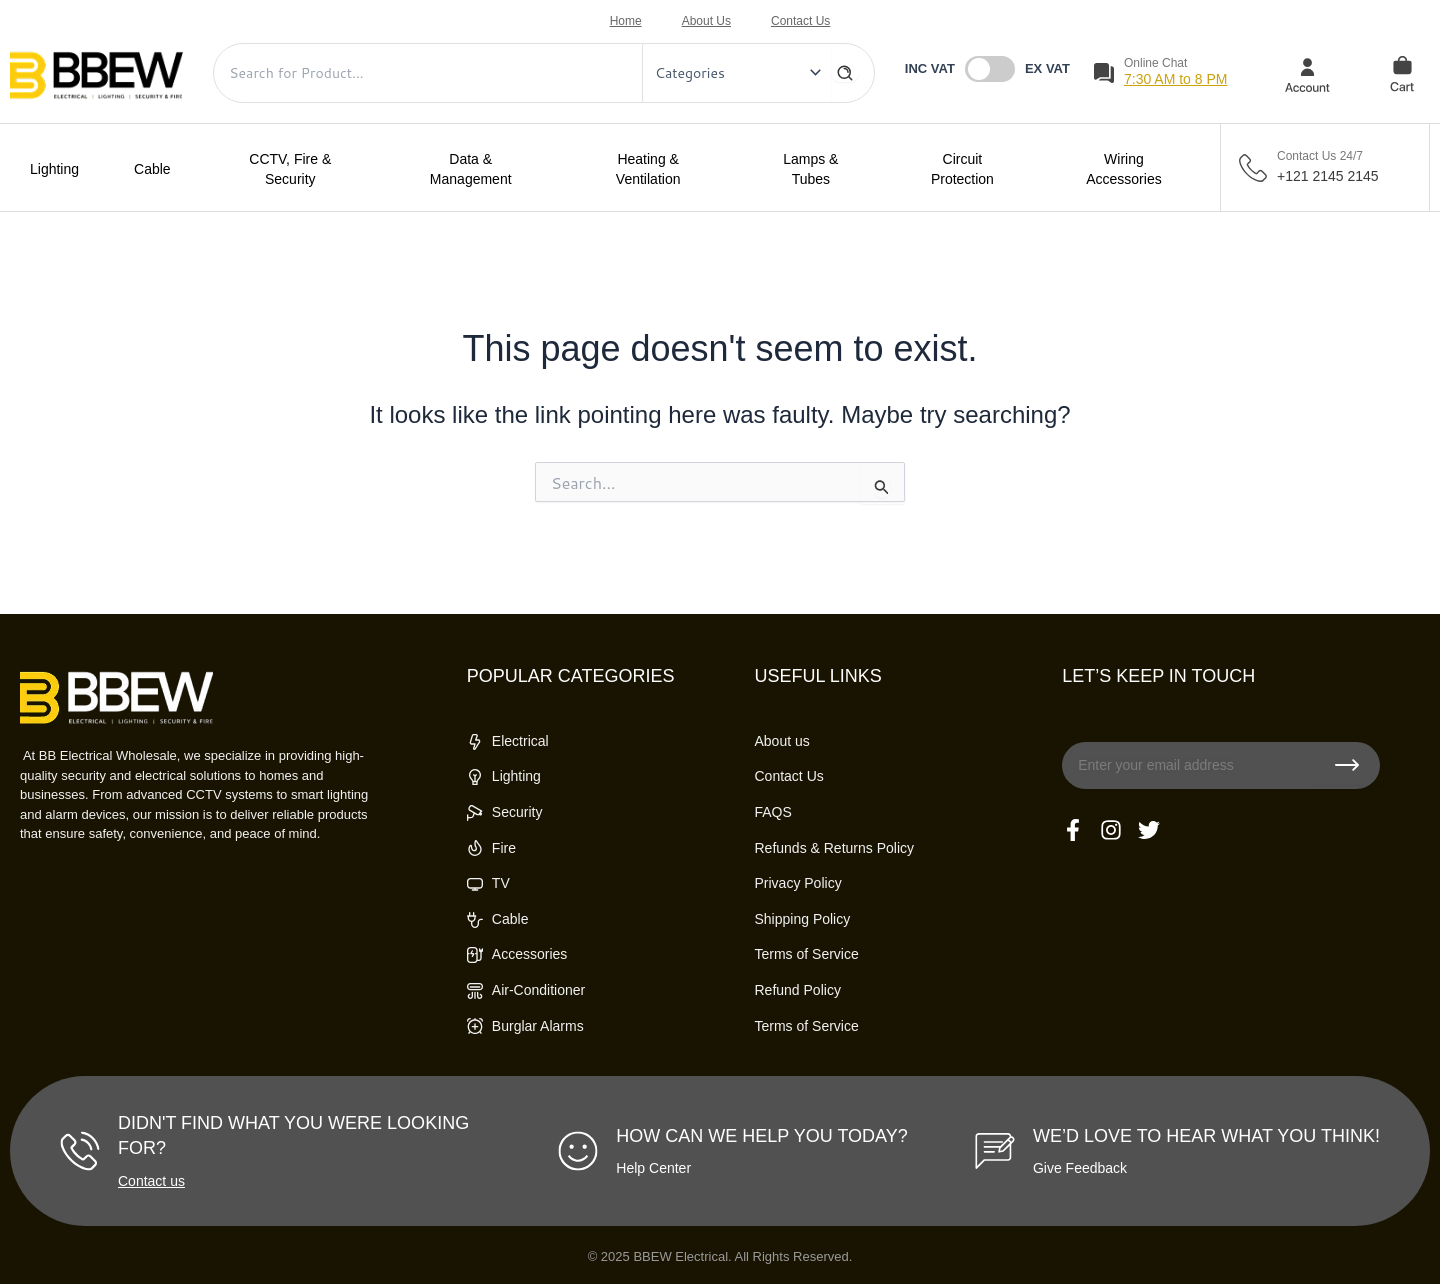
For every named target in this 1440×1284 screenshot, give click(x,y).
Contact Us (800, 21)
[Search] (845, 73)
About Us (706, 21)
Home (626, 21)
